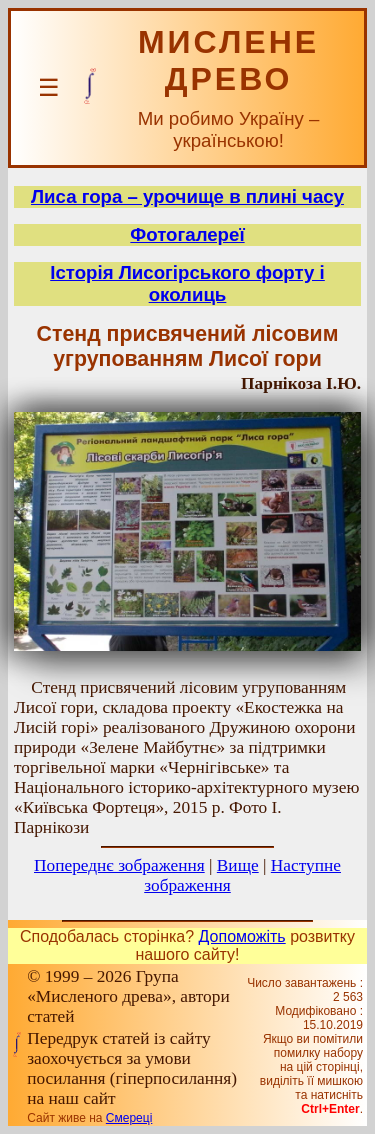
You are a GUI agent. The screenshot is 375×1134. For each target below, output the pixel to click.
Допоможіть (242, 936)
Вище (238, 865)
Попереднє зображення (119, 865)
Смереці (129, 1118)
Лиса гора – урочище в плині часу (187, 196)
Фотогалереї (187, 234)
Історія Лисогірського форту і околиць (187, 283)
